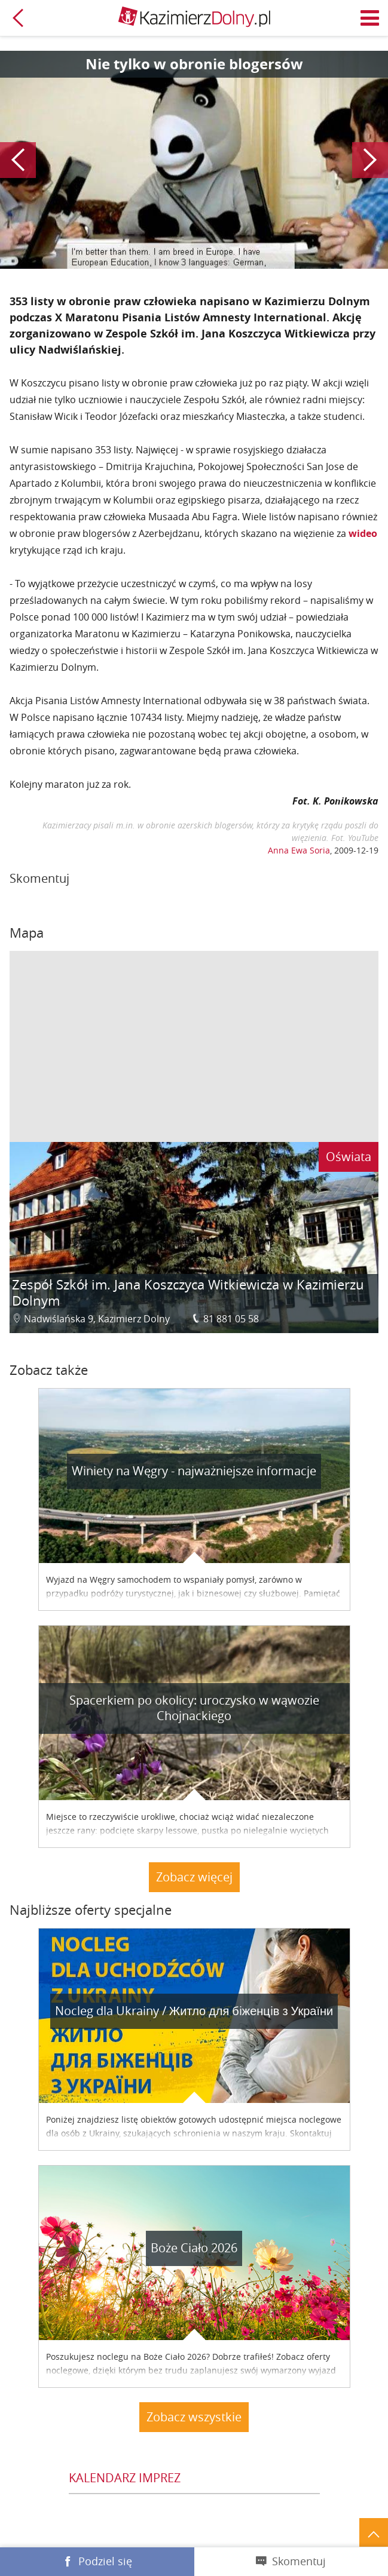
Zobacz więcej (194, 1877)
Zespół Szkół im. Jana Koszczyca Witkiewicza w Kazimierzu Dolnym (188, 1293)
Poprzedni (18, 160)
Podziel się (105, 2561)
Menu (370, 18)
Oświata (348, 1157)
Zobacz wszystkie (194, 2417)
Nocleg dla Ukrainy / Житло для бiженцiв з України (194, 2011)
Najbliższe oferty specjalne (91, 1909)
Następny (370, 160)
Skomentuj (299, 2561)
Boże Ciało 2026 (194, 2248)
